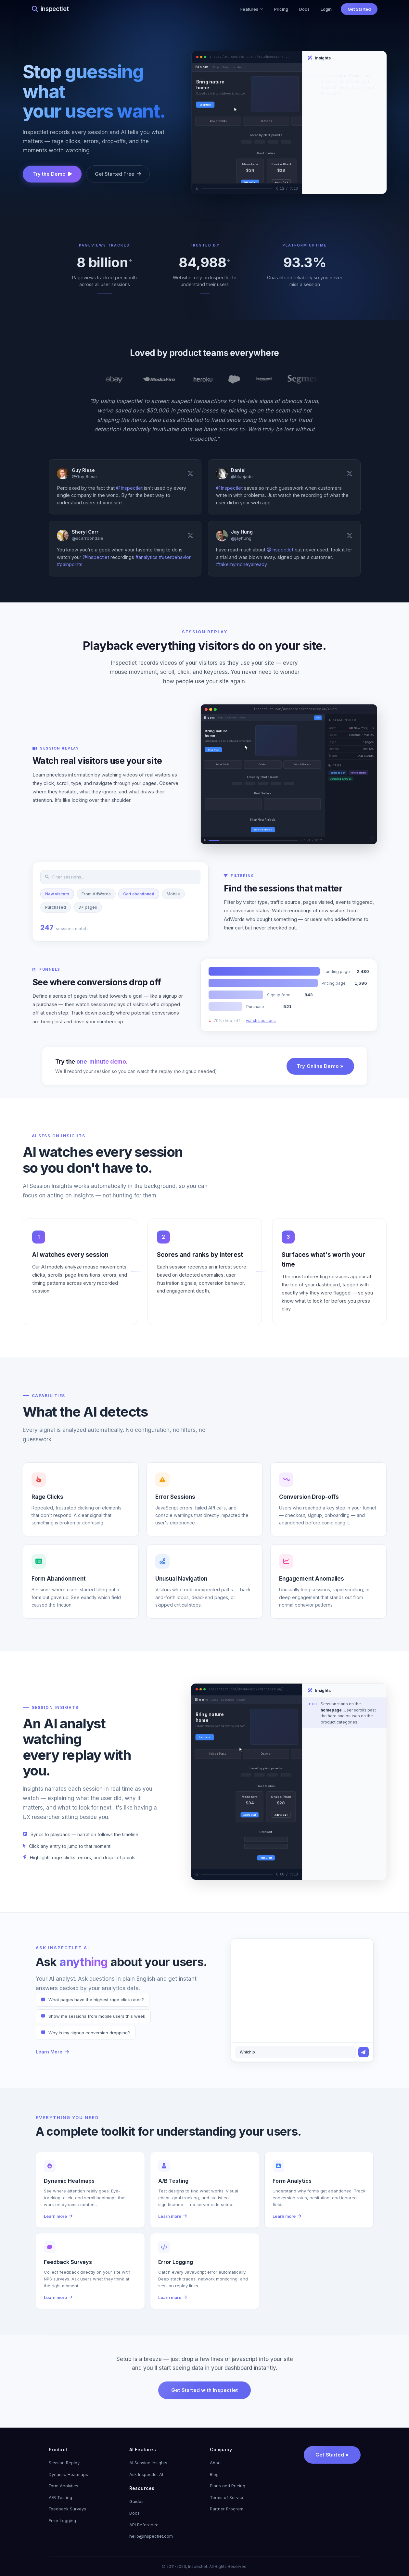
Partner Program (226, 2508)
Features (251, 9)
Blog (214, 2474)
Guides (136, 2501)
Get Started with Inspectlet (204, 2390)
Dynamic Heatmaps (68, 2474)
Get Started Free (118, 174)
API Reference (144, 2524)
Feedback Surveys (67, 2508)
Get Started (359, 9)
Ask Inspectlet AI (146, 2474)
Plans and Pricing (227, 2485)
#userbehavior (175, 557)
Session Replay (64, 2462)
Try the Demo (52, 174)
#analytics (146, 557)
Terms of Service (227, 2497)
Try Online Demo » (320, 1075)
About (216, 2462)
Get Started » (332, 2455)
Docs (304, 9)
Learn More (52, 2051)
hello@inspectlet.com (151, 2536)
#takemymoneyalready (241, 564)
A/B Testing (60, 2497)
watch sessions (261, 1029)
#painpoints (70, 564)
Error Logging (62, 2520)
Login (326, 9)
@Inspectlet (129, 488)
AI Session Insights (148, 2462)
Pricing (281, 9)
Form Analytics (63, 2485)
